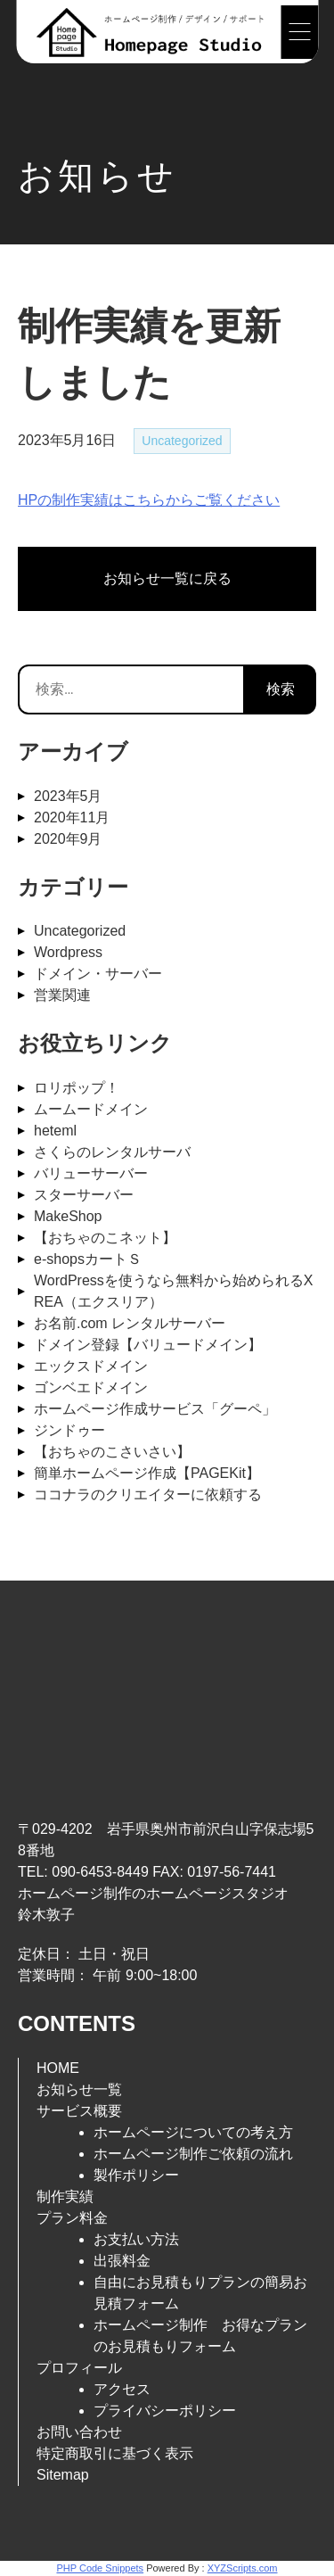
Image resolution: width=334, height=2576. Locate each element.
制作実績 (65, 2196)
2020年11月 (72, 817)
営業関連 (62, 995)
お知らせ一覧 (79, 2089)
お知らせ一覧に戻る (167, 578)
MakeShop (68, 1216)
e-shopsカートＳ (88, 1259)
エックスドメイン (91, 1366)
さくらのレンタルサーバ (112, 1152)
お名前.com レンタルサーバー (129, 1323)
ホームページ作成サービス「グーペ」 (155, 1408)
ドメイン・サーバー (98, 973)
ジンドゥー (69, 1430)
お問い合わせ (79, 2432)
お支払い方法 (136, 2239)
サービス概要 (79, 2110)
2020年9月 (68, 838)
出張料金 (122, 2260)
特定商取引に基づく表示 (115, 2453)
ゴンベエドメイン (91, 1387)
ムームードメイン (91, 1109)
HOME (58, 2068)
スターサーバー (84, 1194)
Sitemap (63, 2474)
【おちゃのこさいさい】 (112, 1451)
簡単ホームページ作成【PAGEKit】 (147, 1473)
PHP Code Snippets (99, 2568)
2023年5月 (68, 796)
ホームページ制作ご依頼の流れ (193, 2153)
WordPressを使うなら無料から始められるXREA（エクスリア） (174, 1291)
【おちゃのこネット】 (105, 1237)
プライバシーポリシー (165, 2410)
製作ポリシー (136, 2175)
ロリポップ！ (76, 1087)
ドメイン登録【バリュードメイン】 (148, 1344)
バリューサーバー (91, 1173)
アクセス (122, 2389)
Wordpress (68, 952)
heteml (55, 1130)
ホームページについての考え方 (193, 2132)
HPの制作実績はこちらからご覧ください (149, 500)
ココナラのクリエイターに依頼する (148, 1494)
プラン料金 (72, 2217)
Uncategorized (182, 440)
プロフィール (79, 2367)
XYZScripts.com (243, 2568)
